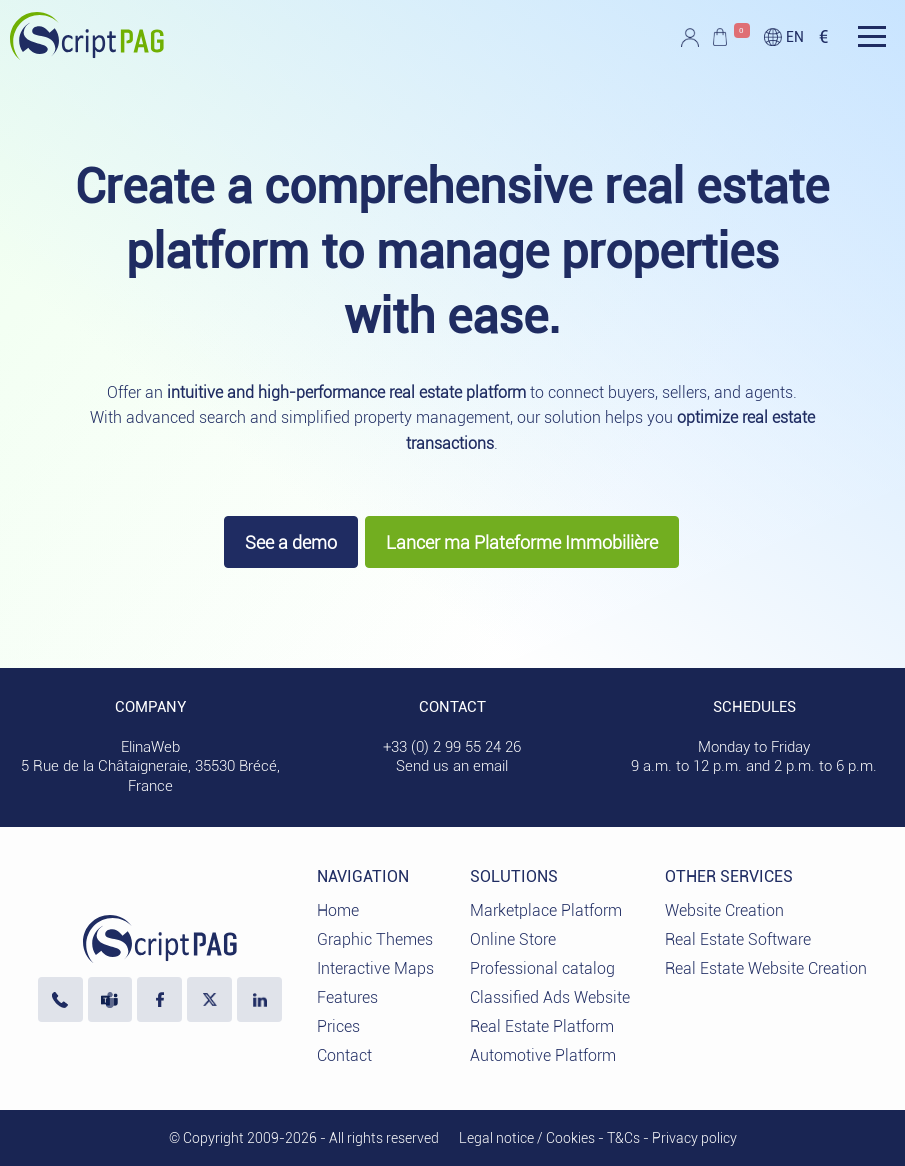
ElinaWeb (150, 747)
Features (347, 997)
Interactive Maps (375, 968)
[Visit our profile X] (209, 999)
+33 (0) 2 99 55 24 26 (452, 747)
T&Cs (623, 1138)
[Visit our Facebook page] (159, 999)
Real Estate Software (738, 939)
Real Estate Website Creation (766, 968)
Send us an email (452, 766)
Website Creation (724, 910)
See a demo (291, 542)
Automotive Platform (543, 1055)
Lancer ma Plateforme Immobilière (522, 542)
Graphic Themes (375, 939)
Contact (344, 1055)
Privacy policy (694, 1138)
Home (338, 910)
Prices (338, 1026)
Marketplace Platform (546, 910)
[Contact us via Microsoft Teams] (110, 999)
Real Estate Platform (542, 1026)
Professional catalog (542, 968)
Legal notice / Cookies (527, 1138)
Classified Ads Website (550, 997)
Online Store (513, 939)
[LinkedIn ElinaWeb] (259, 999)
